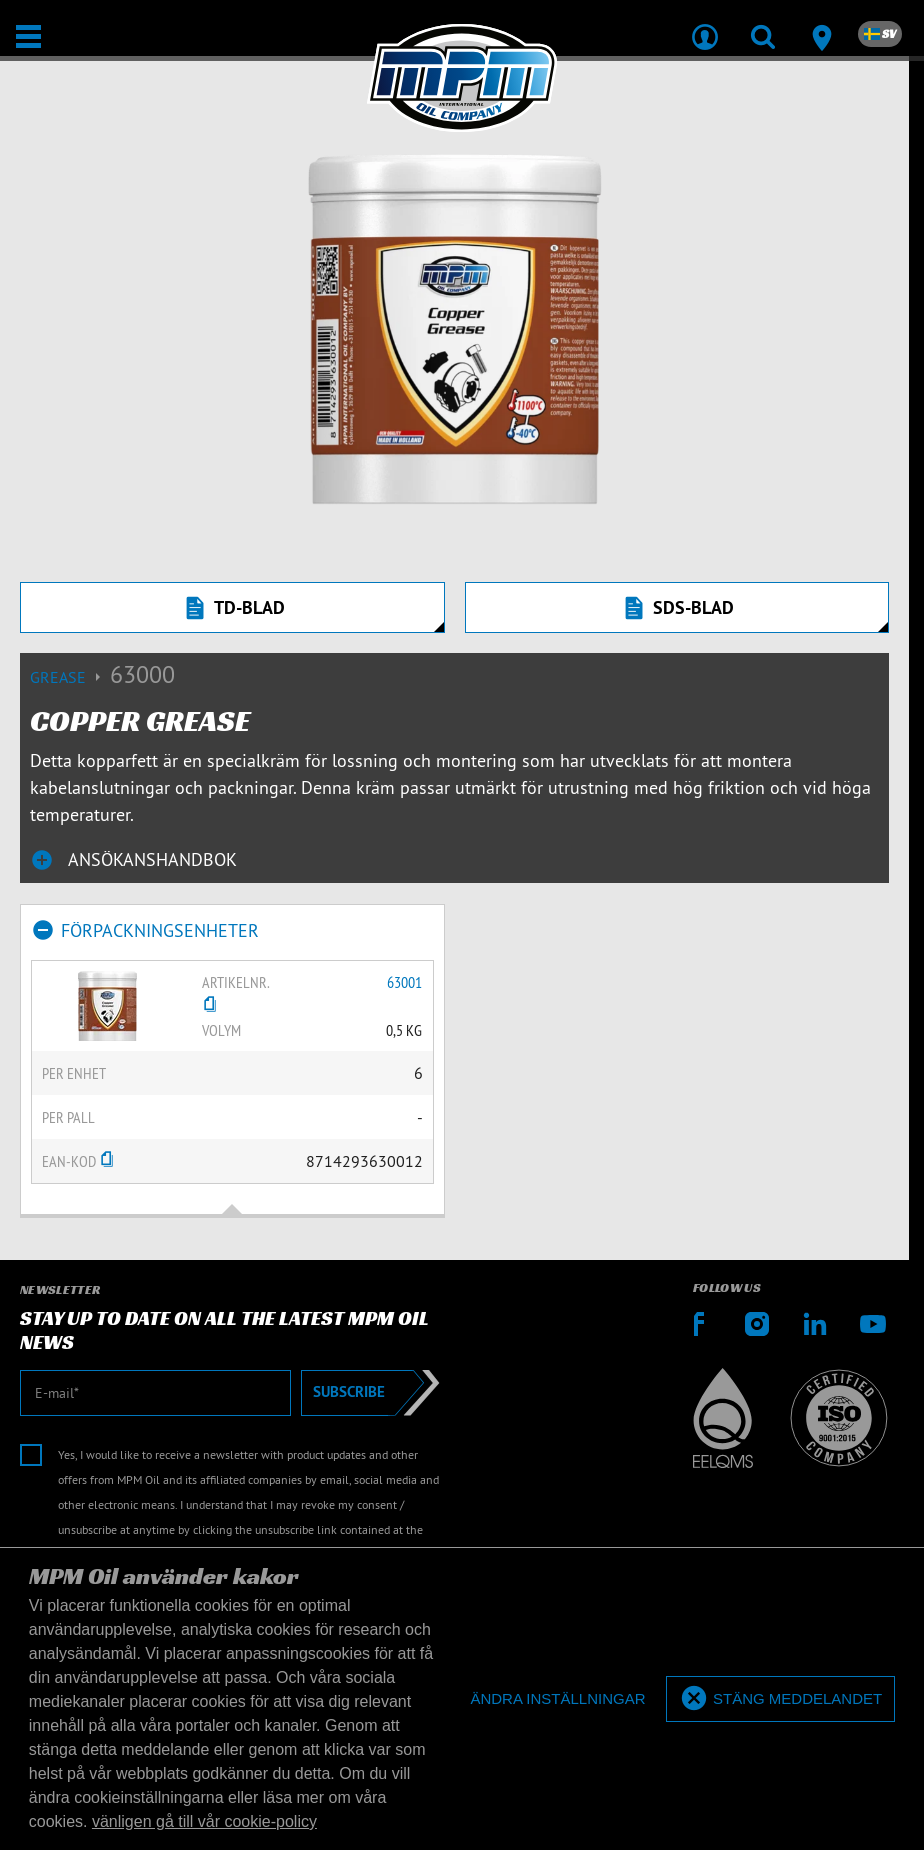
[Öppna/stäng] (28, 36)
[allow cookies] (780, 1699)
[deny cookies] (557, 1699)
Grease (70, 677)
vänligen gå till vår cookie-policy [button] (204, 1821)
